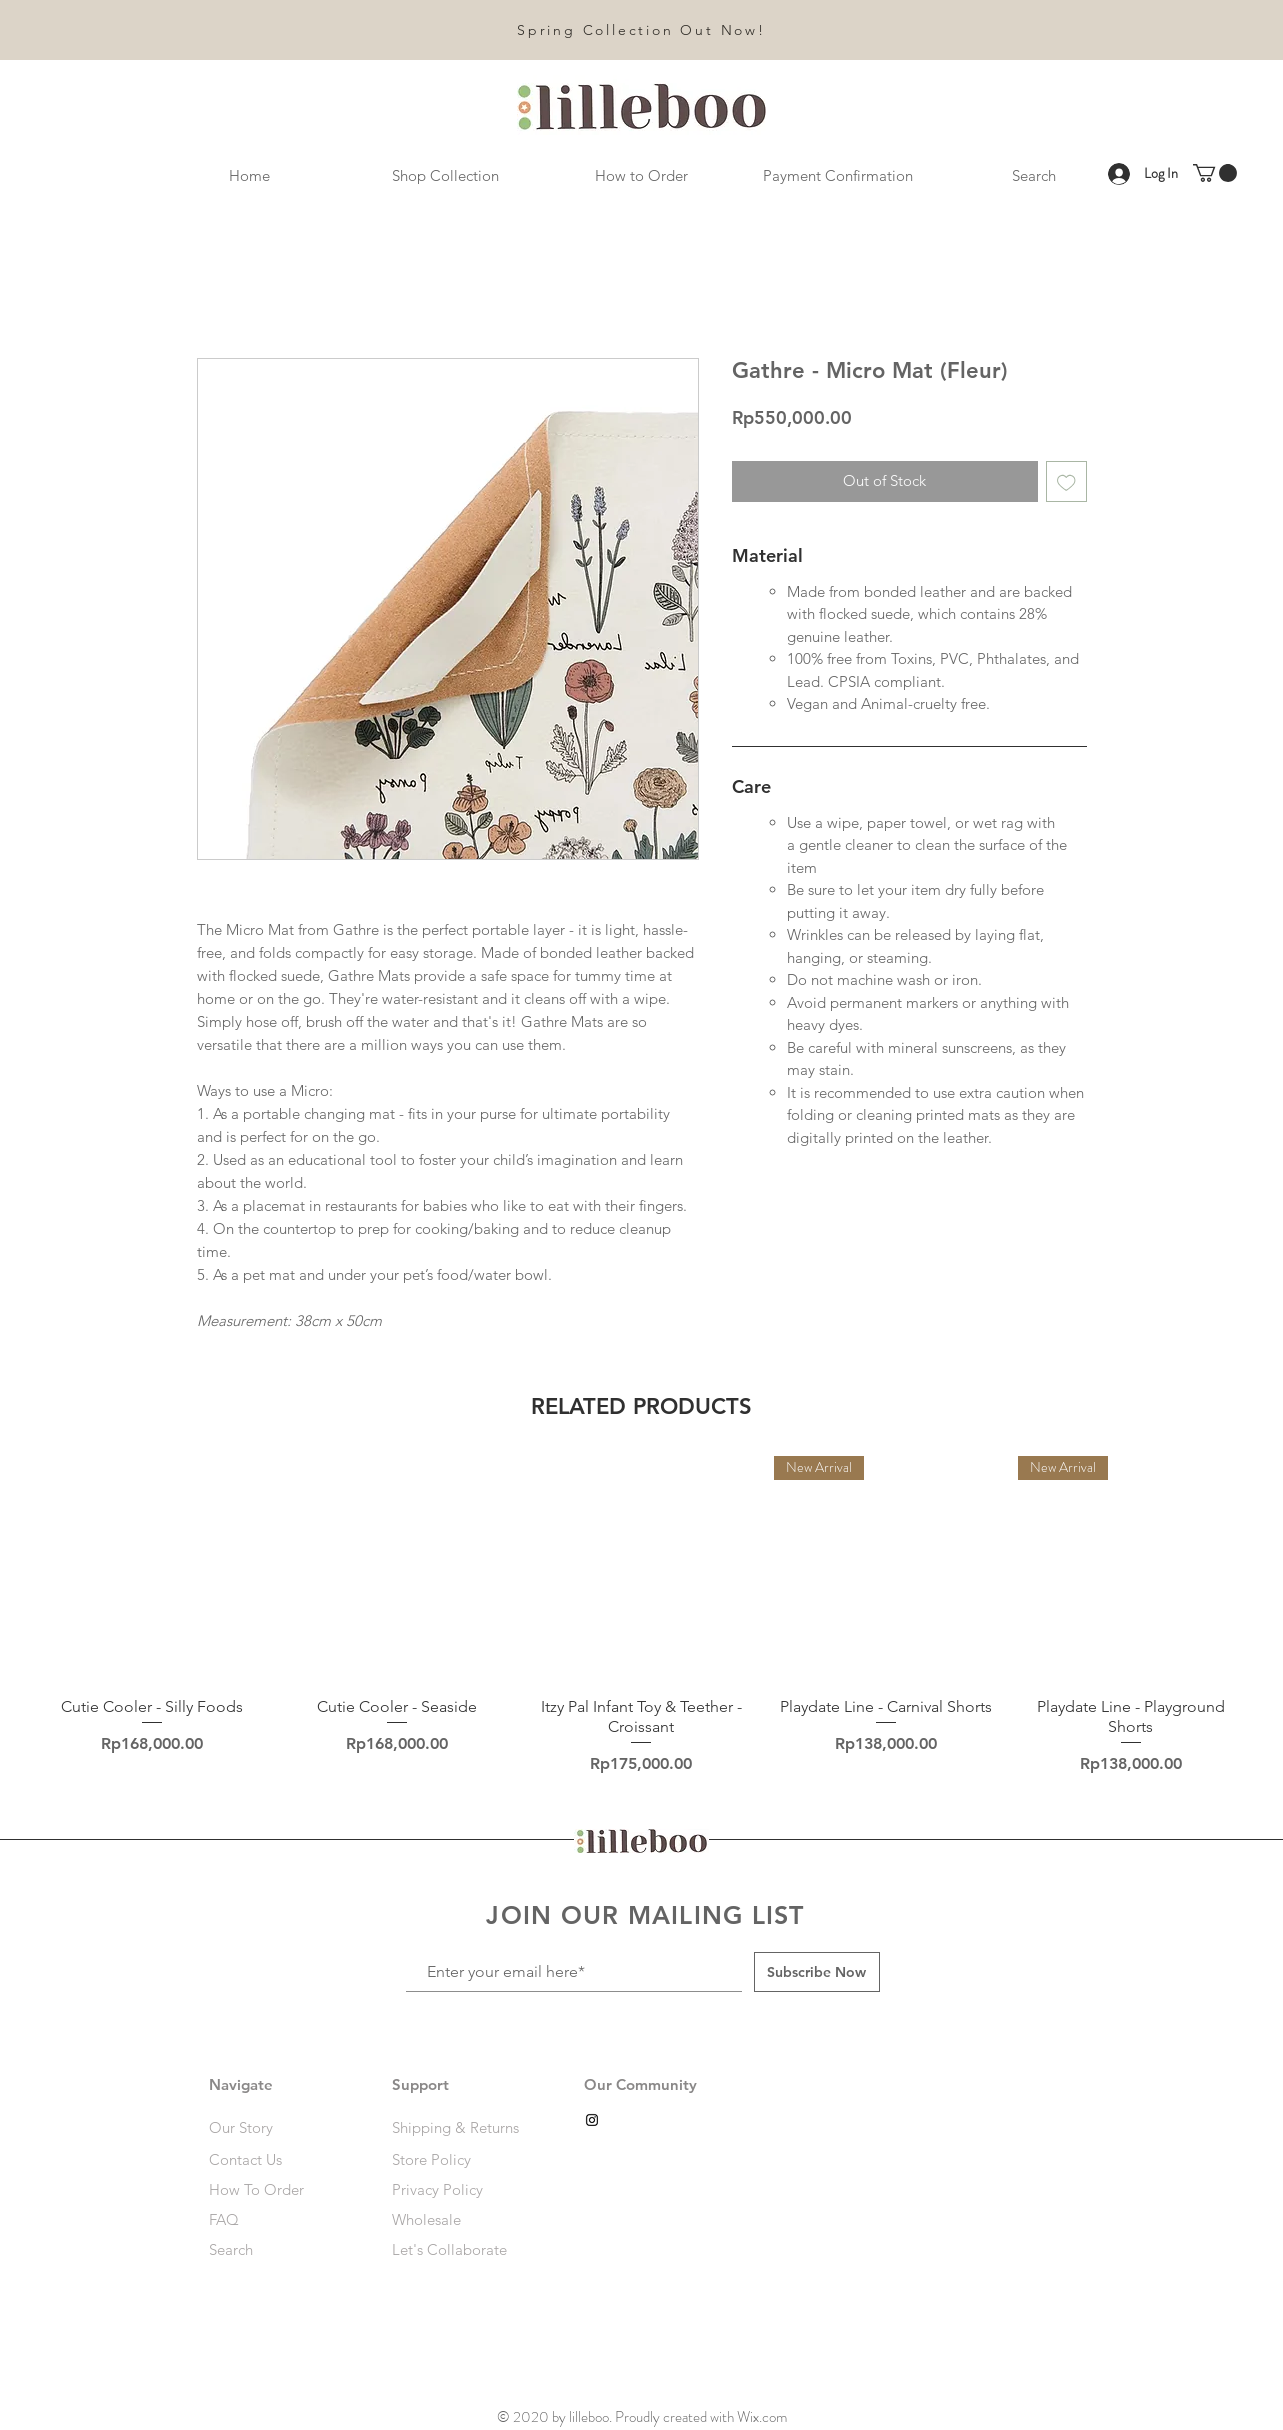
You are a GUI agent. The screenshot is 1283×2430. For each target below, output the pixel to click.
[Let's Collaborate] (459, 2249)
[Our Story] (280, 2127)
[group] (641, 1618)
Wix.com (762, 2417)
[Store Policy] (459, 2159)
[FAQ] (269, 2219)
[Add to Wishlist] (1066, 481)
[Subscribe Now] (817, 1972)
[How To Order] (280, 2189)
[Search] (280, 2249)
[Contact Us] (280, 2159)
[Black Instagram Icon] (592, 2120)
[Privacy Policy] (459, 2189)
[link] (1215, 173)
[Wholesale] (459, 2219)
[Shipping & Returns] (459, 2127)
